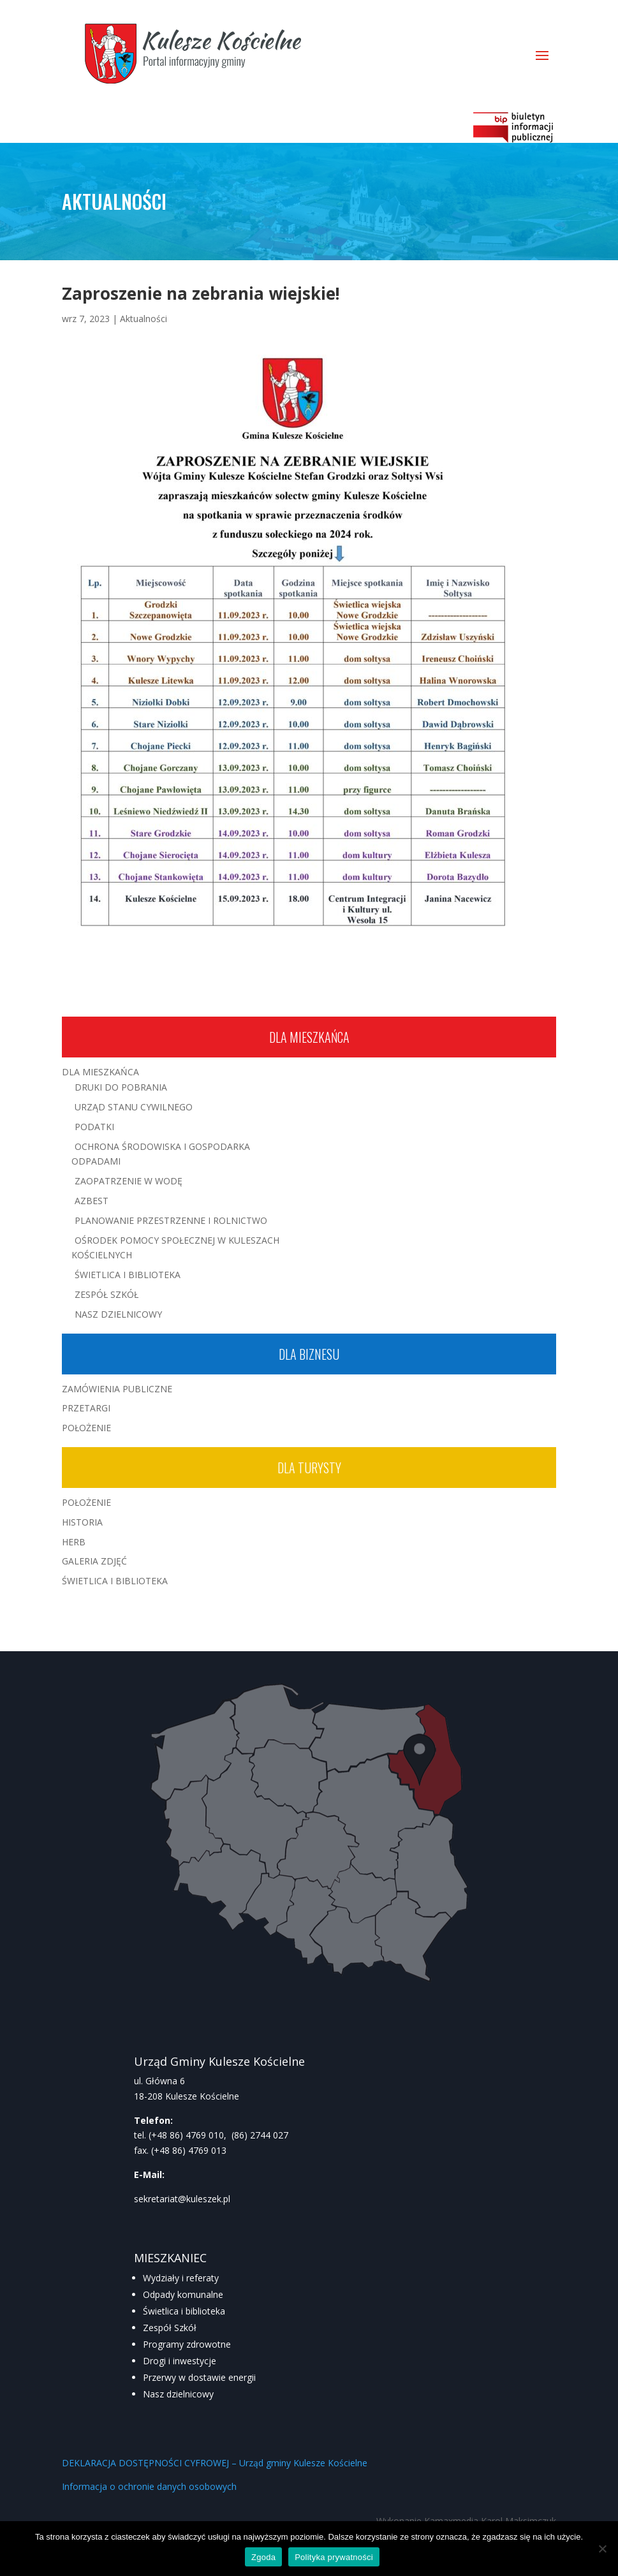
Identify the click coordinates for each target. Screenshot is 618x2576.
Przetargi (86, 1408)
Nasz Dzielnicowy (118, 1314)
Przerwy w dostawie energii (199, 2377)
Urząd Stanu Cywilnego (134, 1107)
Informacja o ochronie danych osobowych (149, 2486)
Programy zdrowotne (187, 2344)
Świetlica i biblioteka (184, 2311)
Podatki (94, 1127)
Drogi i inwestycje (179, 2361)
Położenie (86, 1428)
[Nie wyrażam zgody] (602, 2548)
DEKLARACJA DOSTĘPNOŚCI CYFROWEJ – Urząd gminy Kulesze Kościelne (214, 2463)
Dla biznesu (309, 1354)
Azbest (91, 1201)
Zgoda (263, 2557)
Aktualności (143, 319)
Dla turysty (309, 1467)
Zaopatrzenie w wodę (128, 1181)
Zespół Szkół (106, 1294)
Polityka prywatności (334, 2557)
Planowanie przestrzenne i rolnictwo (171, 1220)
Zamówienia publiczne (117, 1389)
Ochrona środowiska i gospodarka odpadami (160, 1154)
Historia (82, 1522)
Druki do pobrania (121, 1087)
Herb (73, 1542)
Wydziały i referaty (181, 2278)
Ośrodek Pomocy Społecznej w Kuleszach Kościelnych (175, 1248)
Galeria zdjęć (94, 1561)
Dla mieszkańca (309, 1037)
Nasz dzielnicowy (178, 2394)
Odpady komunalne (183, 2294)
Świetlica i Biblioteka (127, 1275)
